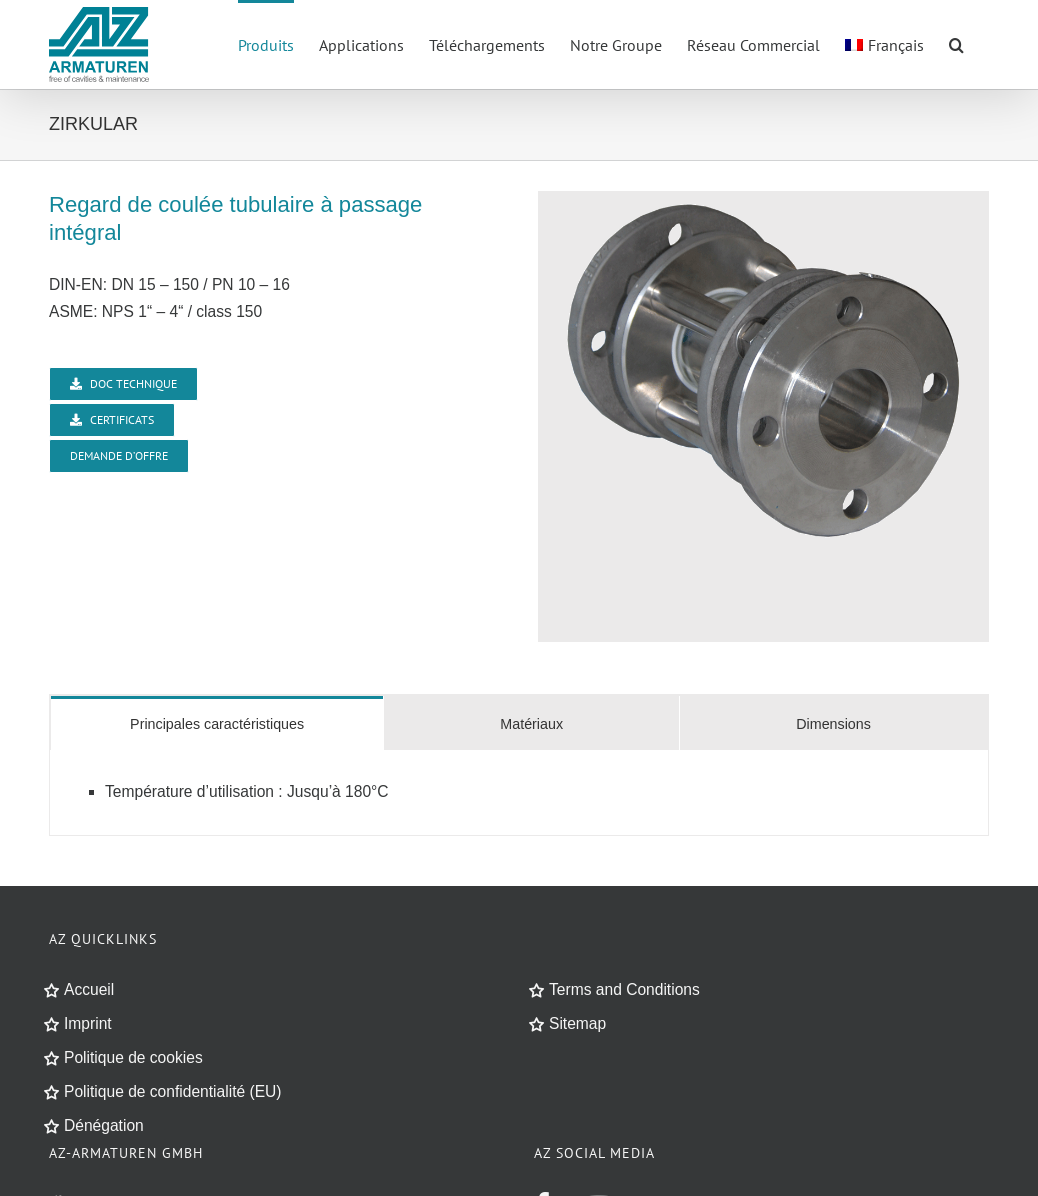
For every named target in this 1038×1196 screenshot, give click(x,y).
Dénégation (104, 1125)
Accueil (89, 989)
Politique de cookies (133, 1057)
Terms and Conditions (624, 989)
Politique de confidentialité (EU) (173, 1091)
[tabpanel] (519, 793)
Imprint (88, 1023)
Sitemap (577, 1023)
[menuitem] (884, 43)
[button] (956, 43)
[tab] (217, 723)
